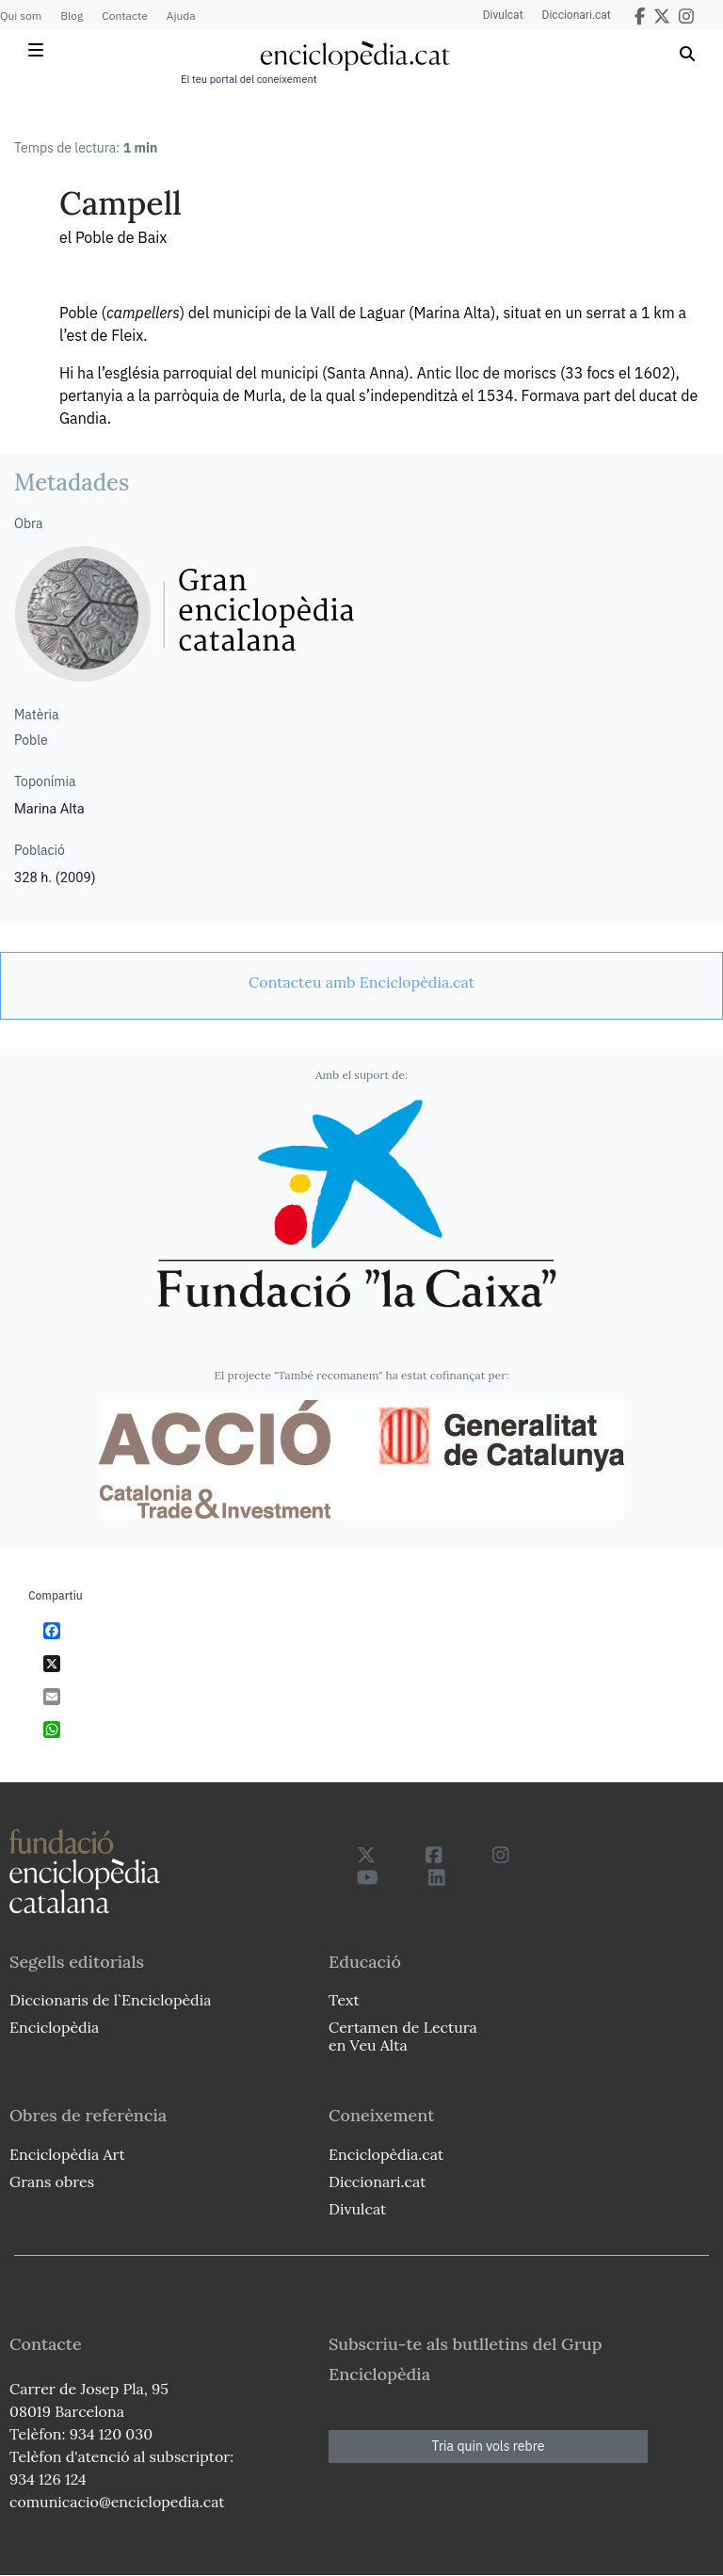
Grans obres (51, 2181)
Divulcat (503, 15)
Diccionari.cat (576, 15)
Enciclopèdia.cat (386, 2154)
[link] (361, 982)
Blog (71, 15)
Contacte (124, 15)
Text (344, 1999)
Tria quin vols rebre (488, 2446)
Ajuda (181, 15)
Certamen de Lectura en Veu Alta (403, 2036)
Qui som (20, 15)
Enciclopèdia (54, 2027)
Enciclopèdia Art (67, 2154)
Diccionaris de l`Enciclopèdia (110, 1999)
